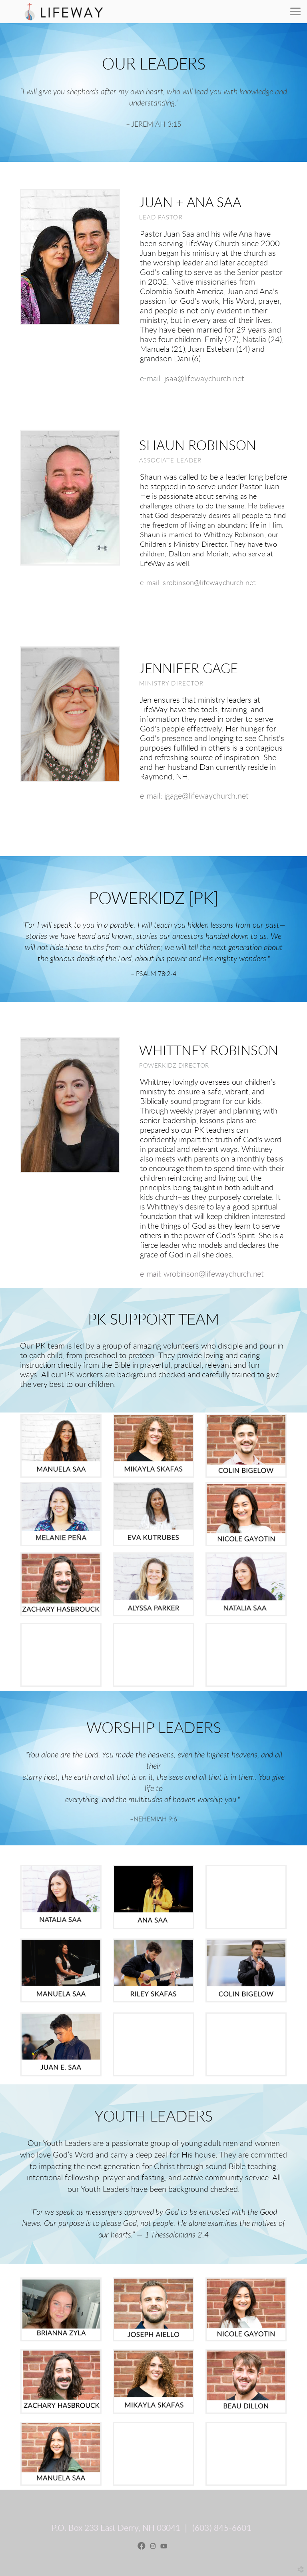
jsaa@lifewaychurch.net (204, 379)
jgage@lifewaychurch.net (206, 796)
